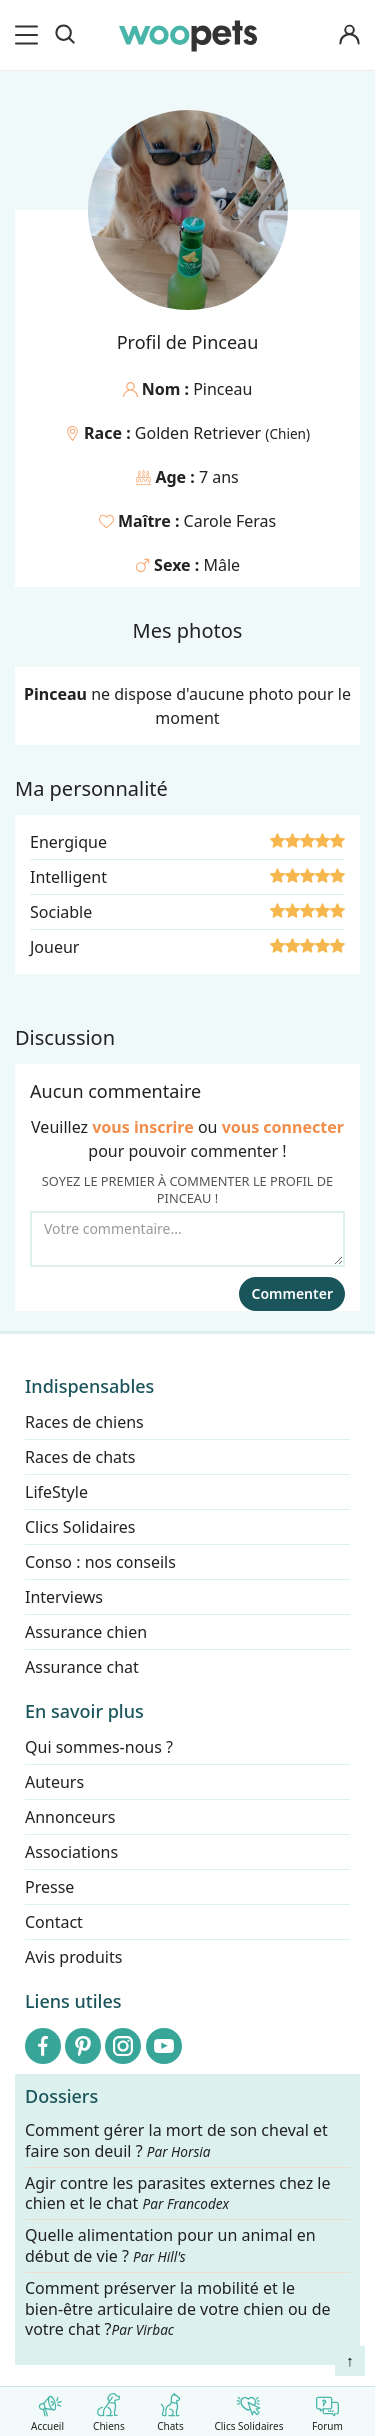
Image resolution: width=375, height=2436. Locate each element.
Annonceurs (70, 1817)
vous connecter (283, 1127)
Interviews (64, 1597)
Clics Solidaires (248, 2408)
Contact (54, 1922)
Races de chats (80, 1457)
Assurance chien (86, 1632)
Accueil (47, 2408)
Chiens (108, 2408)
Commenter (292, 1293)
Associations (71, 1852)
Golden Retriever (200, 433)
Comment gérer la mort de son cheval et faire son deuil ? (176, 2141)
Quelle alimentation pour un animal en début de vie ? (170, 2247)
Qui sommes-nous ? (99, 1747)
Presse (49, 1887)
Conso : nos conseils (100, 1562)
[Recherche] (65, 35)
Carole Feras (230, 521)
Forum (327, 2408)
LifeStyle (56, 1492)
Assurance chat (82, 1667)
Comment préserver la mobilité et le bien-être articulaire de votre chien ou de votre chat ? (178, 2309)
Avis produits (73, 1957)
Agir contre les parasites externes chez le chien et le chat (178, 2194)
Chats (170, 2408)
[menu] (30, 35)
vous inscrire (143, 1127)
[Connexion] (349, 35)
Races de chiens (84, 1422)
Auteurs (54, 1782)
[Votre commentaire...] (187, 1239)
